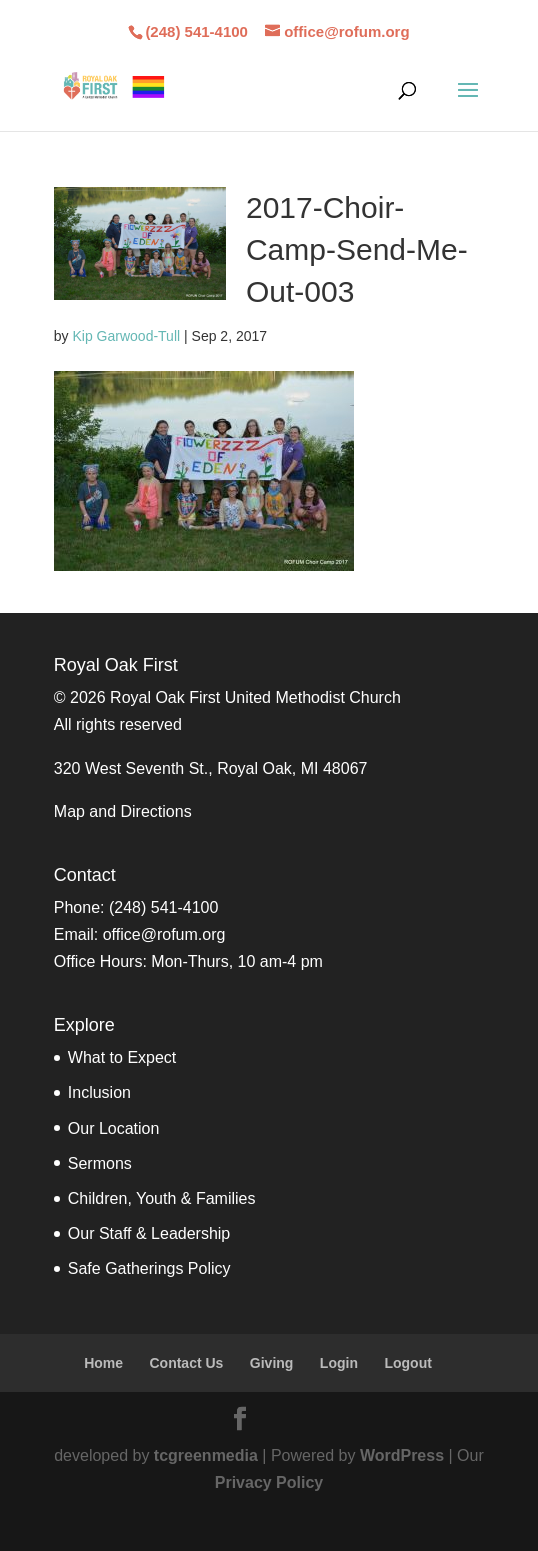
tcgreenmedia (206, 1455)
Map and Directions (123, 811)
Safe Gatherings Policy (149, 1268)
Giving (272, 1363)
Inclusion (99, 1092)
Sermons (100, 1163)
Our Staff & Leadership (149, 1233)
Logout (407, 1363)
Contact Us (186, 1363)
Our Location (114, 1128)
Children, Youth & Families (162, 1198)
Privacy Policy (269, 1482)
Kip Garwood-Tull (126, 336)
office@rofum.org (164, 934)
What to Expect (122, 1057)
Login (339, 1363)
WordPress (402, 1455)
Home (103, 1363)
